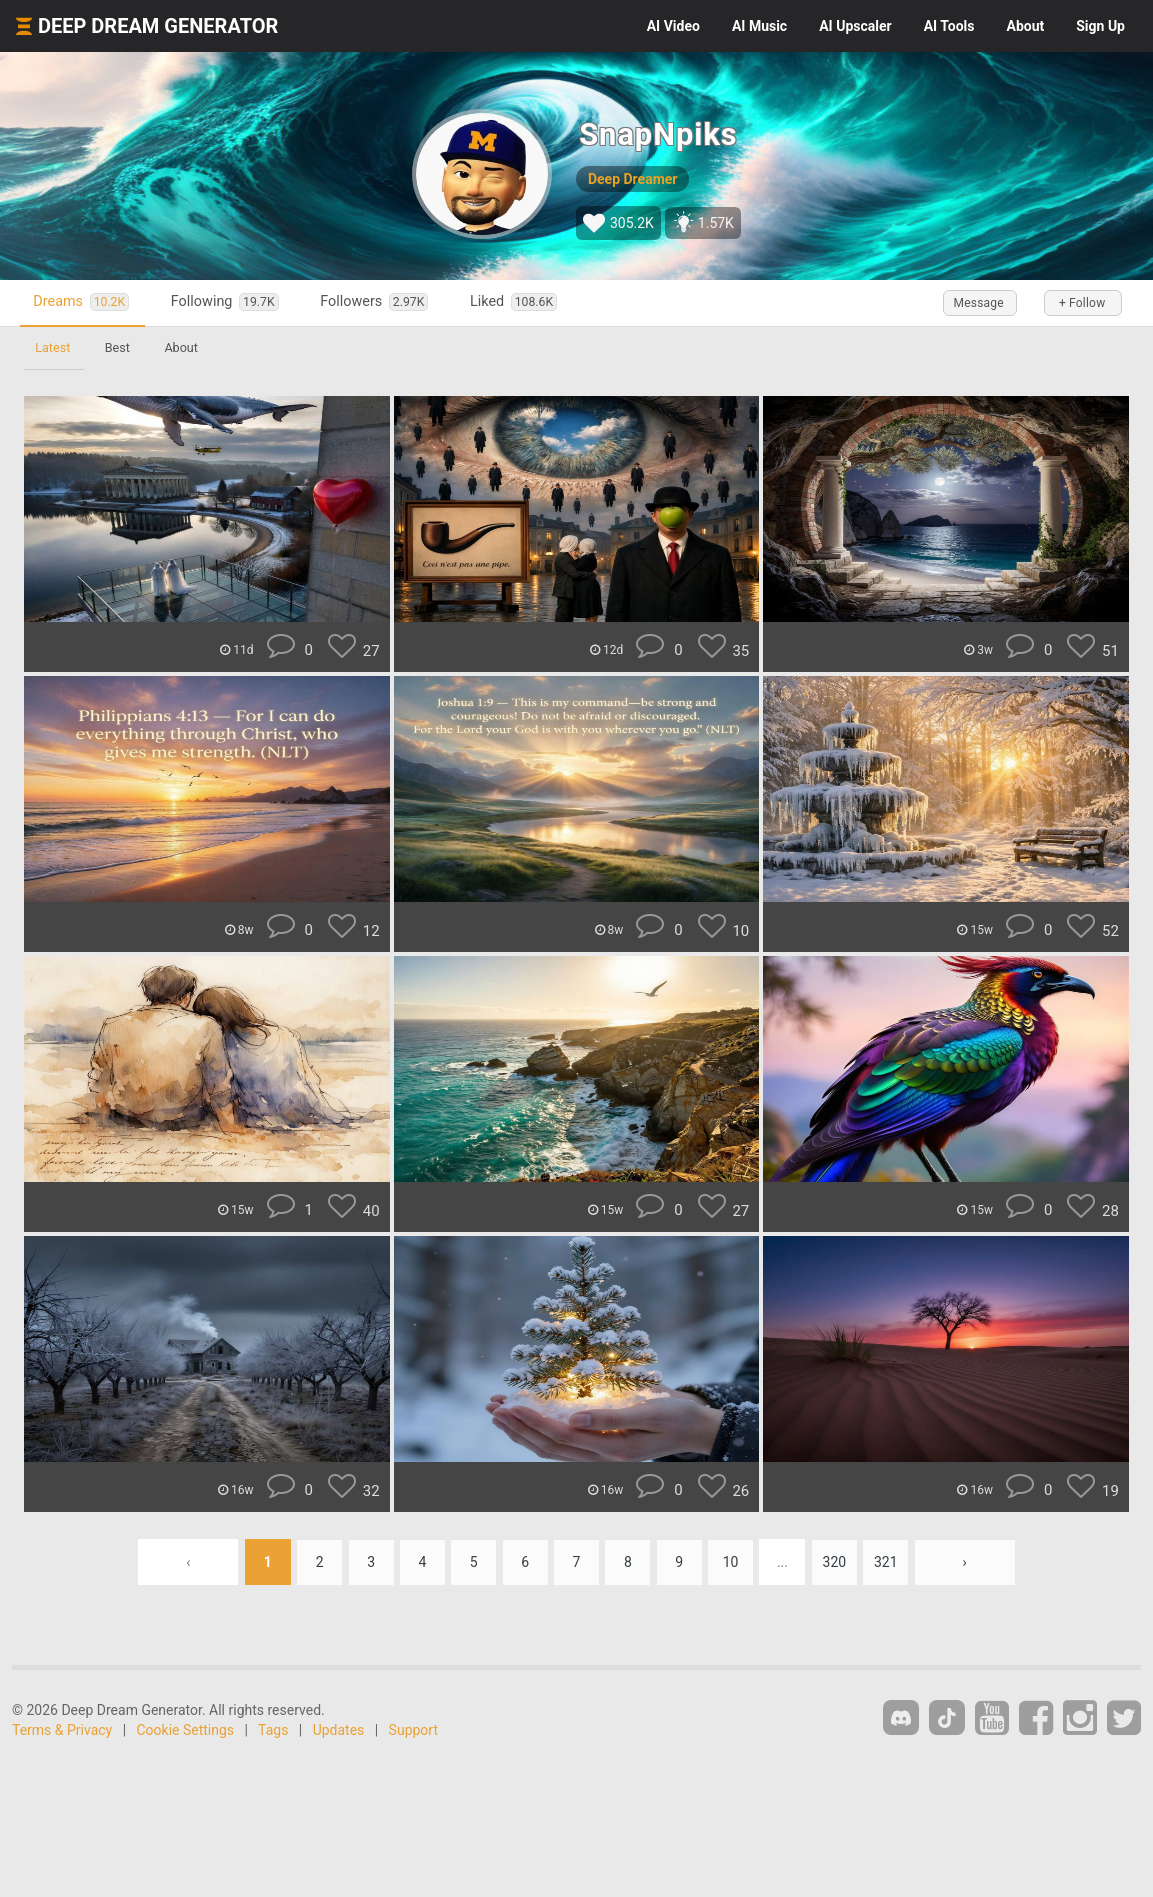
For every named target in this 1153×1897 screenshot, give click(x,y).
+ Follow (1081, 303)
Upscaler (855, 26)
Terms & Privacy (62, 1730)
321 (892, 1562)
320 (839, 1562)
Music (759, 26)
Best (119, 347)
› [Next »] (971, 1562)
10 (734, 1562)
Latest (53, 347)
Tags (273, 1730)
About (1025, 26)
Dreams (84, 302)
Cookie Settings (186, 1730)
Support (413, 1730)
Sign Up (1100, 26)
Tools (949, 26)
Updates (339, 1730)
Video (673, 26)
